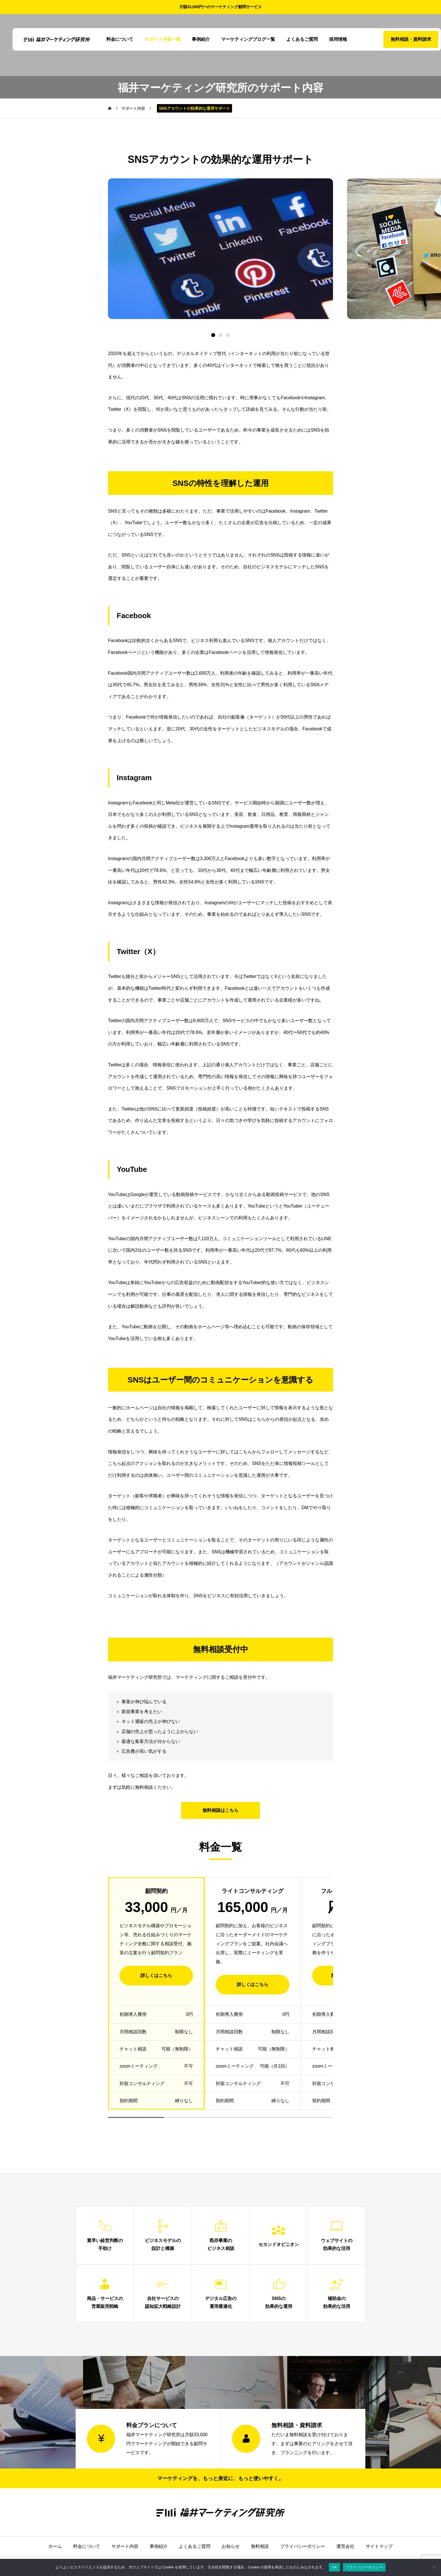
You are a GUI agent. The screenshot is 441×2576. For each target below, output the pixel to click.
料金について (113, 39)
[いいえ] (434, 2567)
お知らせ (231, 2546)
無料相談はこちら (220, 1810)
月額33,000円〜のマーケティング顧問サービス (220, 7)
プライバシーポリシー (302, 2546)
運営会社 (345, 2546)
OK (334, 2567)
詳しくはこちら (156, 1975)
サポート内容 (124, 2546)
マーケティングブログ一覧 (242, 39)
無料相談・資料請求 (397, 39)
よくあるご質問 (296, 39)
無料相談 (260, 2546)
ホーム (55, 2546)
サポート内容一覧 (156, 39)
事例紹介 (195, 39)
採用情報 (332, 39)
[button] (220, 335)
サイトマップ (379, 2546)
